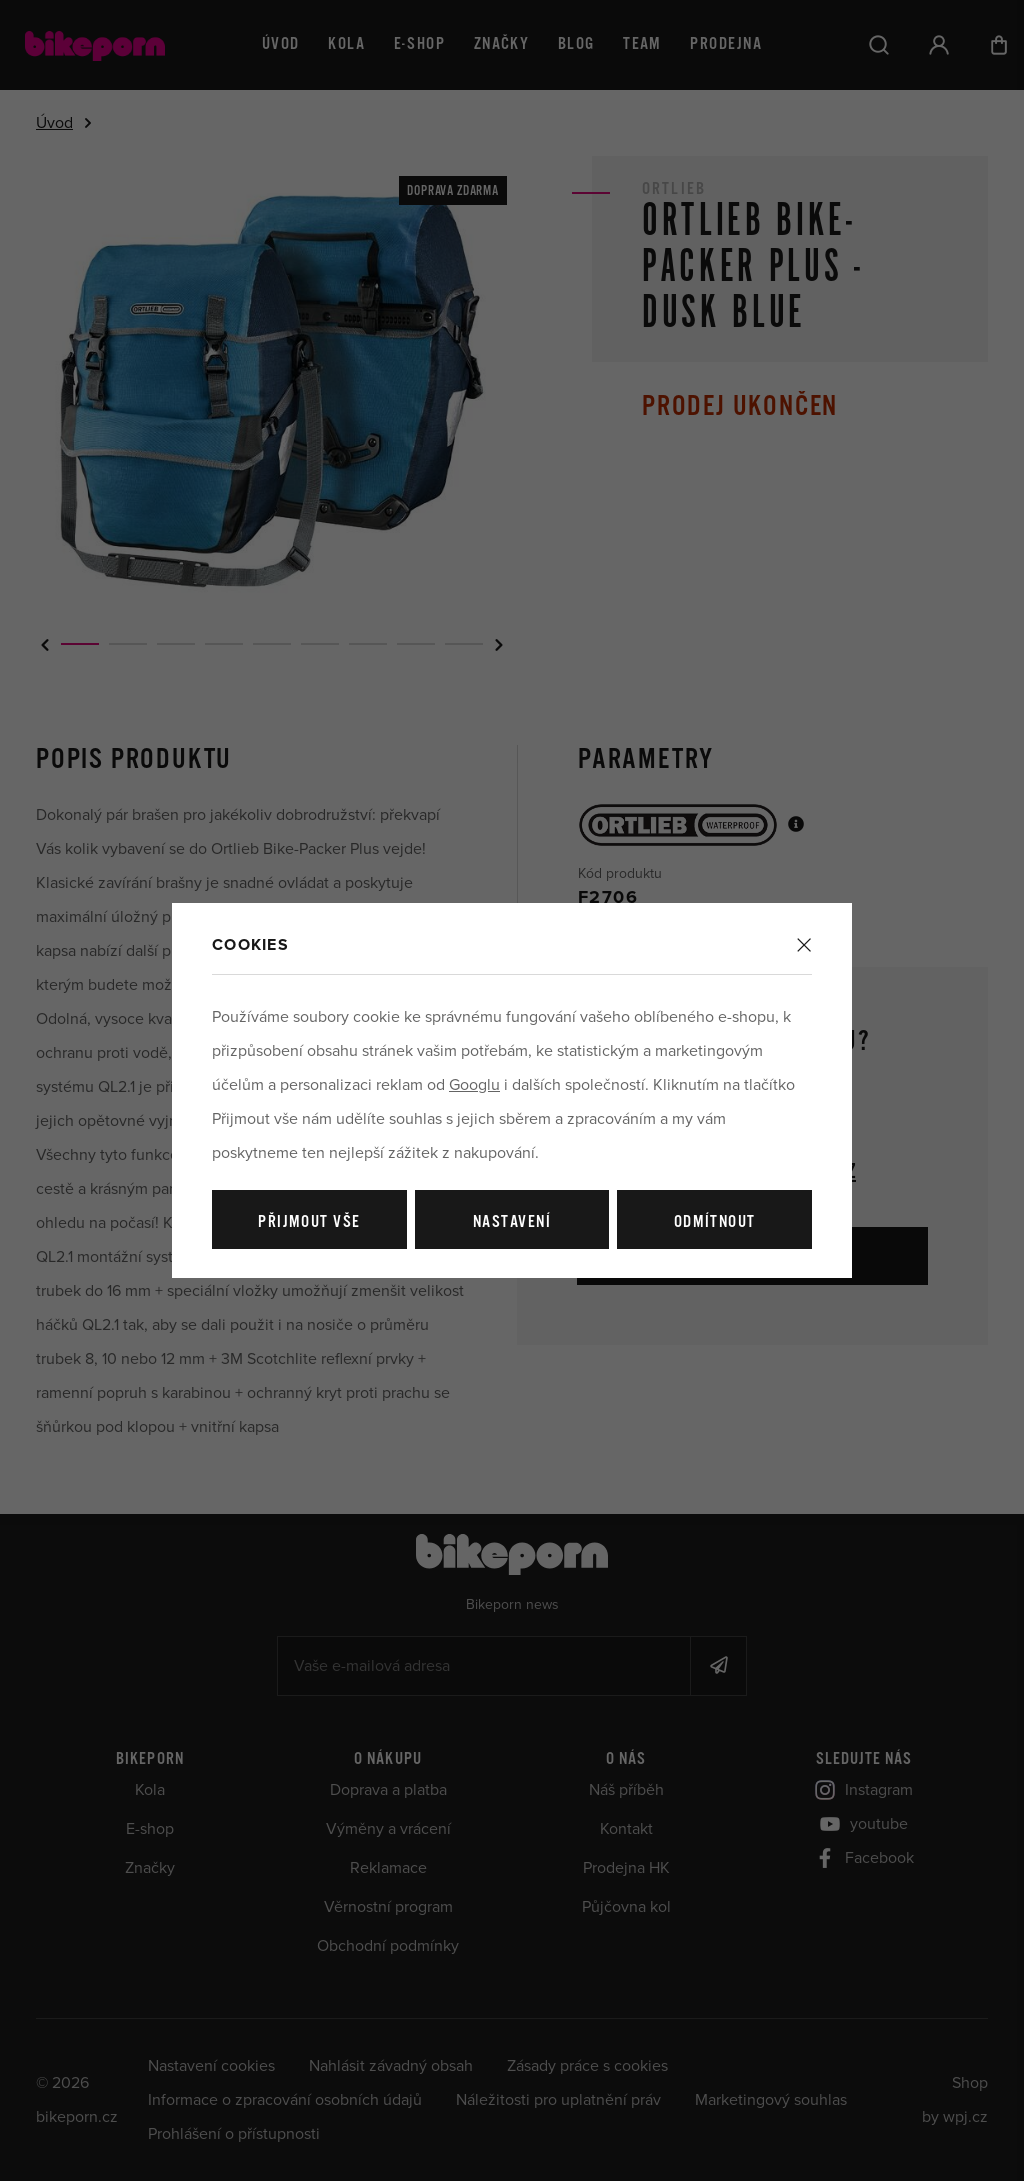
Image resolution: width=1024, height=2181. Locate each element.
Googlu (474, 1085)
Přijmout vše (309, 1222)
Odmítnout (715, 1222)
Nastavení (512, 1222)
